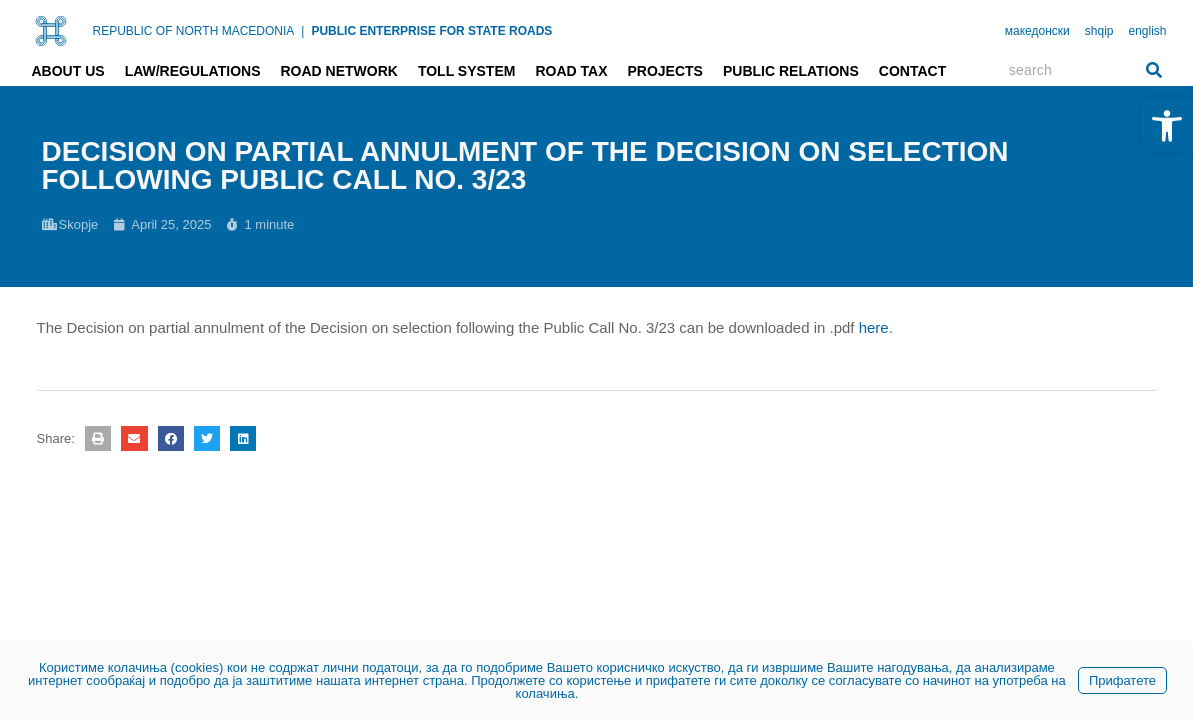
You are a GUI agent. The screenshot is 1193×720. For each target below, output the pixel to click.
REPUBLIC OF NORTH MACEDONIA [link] (194, 31)
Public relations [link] (791, 71)
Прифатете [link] (1122, 680)
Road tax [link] (571, 71)
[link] (1167, 126)
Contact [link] (912, 71)
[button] (98, 438)
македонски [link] (1037, 31)
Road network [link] (338, 71)
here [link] (874, 327)
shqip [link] (1099, 31)
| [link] (302, 31)
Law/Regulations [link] (193, 71)
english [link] (1147, 31)
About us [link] (68, 71)
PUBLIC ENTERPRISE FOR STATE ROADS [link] (431, 31)
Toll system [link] (467, 71)
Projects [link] (664, 71)
